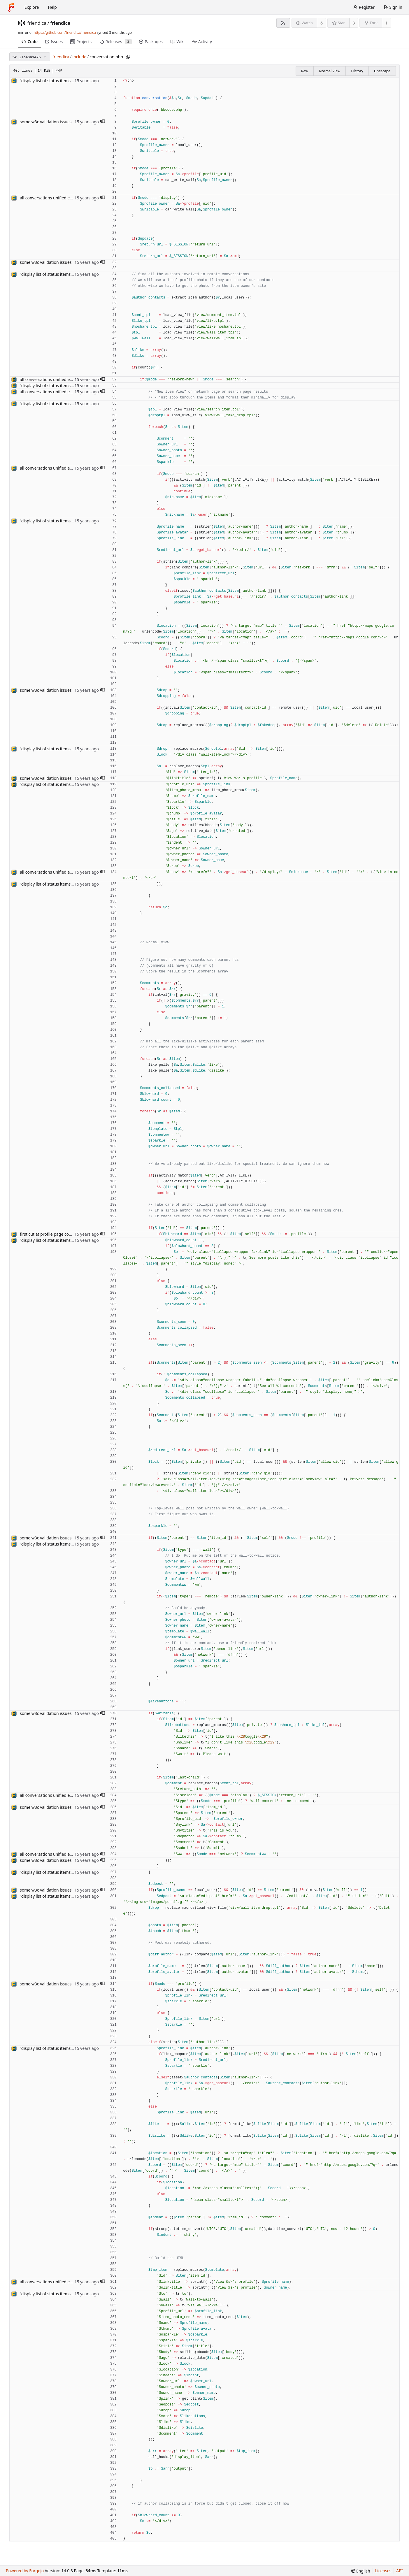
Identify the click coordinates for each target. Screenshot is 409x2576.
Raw (304, 71)
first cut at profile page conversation (54, 1234)
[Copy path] (128, 57)
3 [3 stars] (353, 23)
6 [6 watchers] (321, 23)
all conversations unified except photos (57, 198)
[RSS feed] (283, 23)
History (357, 71)
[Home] (11, 7)
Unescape (382, 71)
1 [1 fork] (386, 23)
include (80, 56)
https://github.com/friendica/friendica (65, 32)
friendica (37, 23)
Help (52, 7)
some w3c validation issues (46, 121)
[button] (102, 122)
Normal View (329, 71)
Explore (31, 7)
